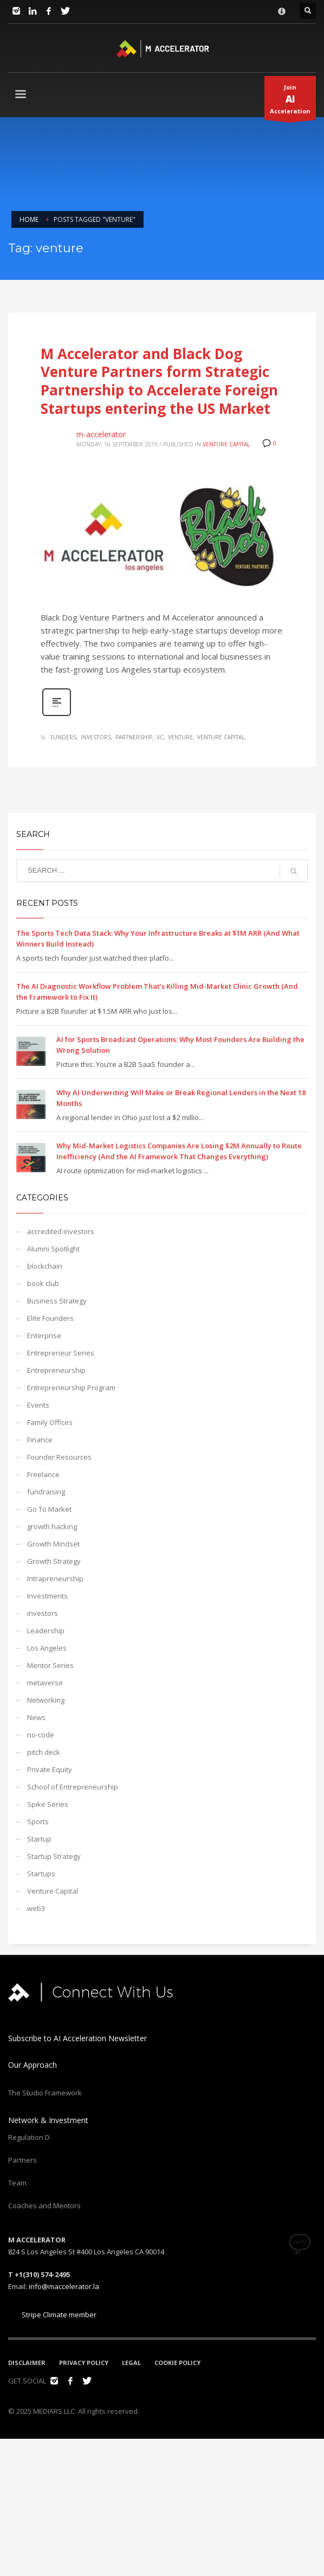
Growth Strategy (54, 1561)
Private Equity (49, 1769)
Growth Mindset (53, 1544)
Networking (45, 1700)
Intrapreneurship (55, 1578)
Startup (39, 1839)
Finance (40, 1439)
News (36, 1717)
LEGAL (131, 2362)
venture (180, 737)
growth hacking (52, 1526)
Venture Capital (226, 444)
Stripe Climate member (52, 2314)
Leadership (45, 1630)
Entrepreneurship (56, 1370)
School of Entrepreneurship (72, 1787)
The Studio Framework (45, 2093)
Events (38, 1405)
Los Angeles (47, 1648)
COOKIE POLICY (177, 2362)
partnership (133, 737)
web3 (36, 1908)
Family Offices (50, 1422)
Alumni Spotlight (53, 1249)
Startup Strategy (54, 1856)
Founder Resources (59, 1457)
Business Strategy (57, 1301)
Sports (38, 1821)
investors (96, 737)
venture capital (220, 737)
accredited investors (60, 1231)
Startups (41, 1873)
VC (160, 737)
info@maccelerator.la (64, 2286)
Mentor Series (50, 1665)
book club (43, 1283)
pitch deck (43, 1752)
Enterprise (44, 1335)
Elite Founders (50, 1318)
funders (63, 737)
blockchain (44, 1266)
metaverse (45, 1682)
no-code (40, 1735)
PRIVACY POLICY (83, 2362)
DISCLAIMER (27, 2362)
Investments (47, 1596)
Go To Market (49, 1509)
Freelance (43, 1474)
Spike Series (47, 1804)
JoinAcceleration (290, 101)
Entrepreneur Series (60, 1353)
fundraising (46, 1492)
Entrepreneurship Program (71, 1387)
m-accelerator (101, 434)
